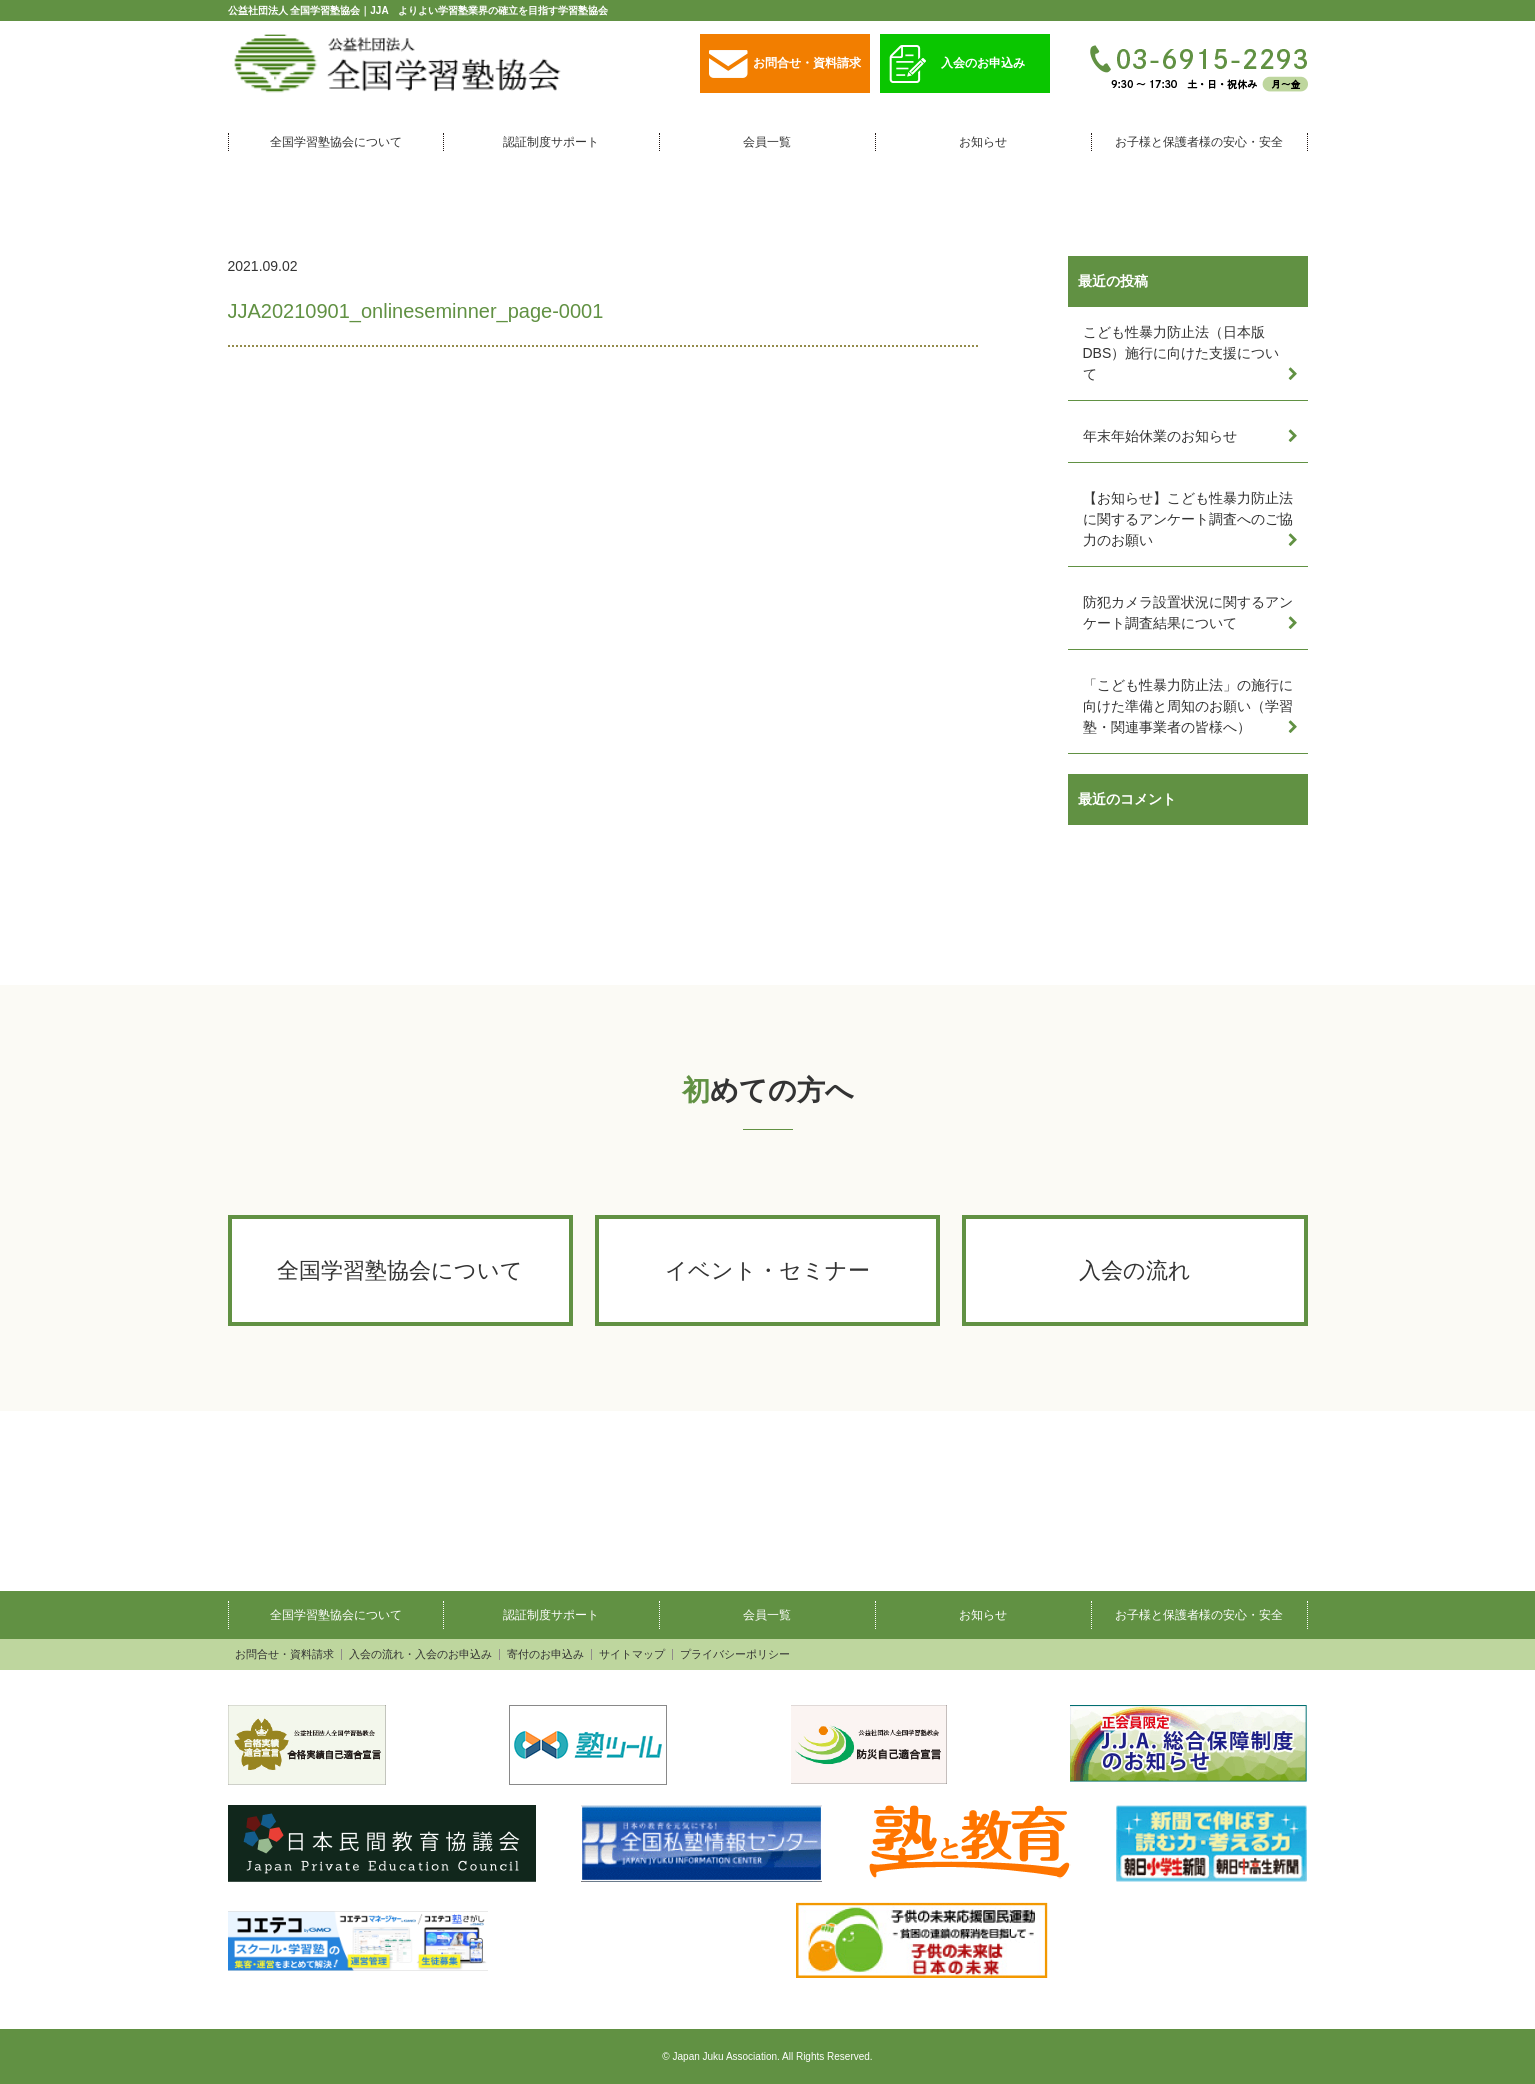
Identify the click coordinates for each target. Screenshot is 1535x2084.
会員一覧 (767, 142)
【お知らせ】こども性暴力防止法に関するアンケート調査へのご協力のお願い (1188, 519)
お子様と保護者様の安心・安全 (1199, 142)
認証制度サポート (551, 142)
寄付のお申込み (545, 1654)
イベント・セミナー (767, 1270)
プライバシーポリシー (735, 1654)
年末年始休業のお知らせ (1160, 436)
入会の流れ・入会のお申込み (420, 1654)
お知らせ (983, 142)
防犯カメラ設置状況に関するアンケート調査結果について (1188, 612)
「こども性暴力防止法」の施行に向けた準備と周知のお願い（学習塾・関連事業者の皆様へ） (1188, 706)
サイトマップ (632, 1654)
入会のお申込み (957, 64)
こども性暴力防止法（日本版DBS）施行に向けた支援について (1181, 353)
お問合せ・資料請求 (785, 64)
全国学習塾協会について (336, 142)
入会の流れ (1135, 1270)
